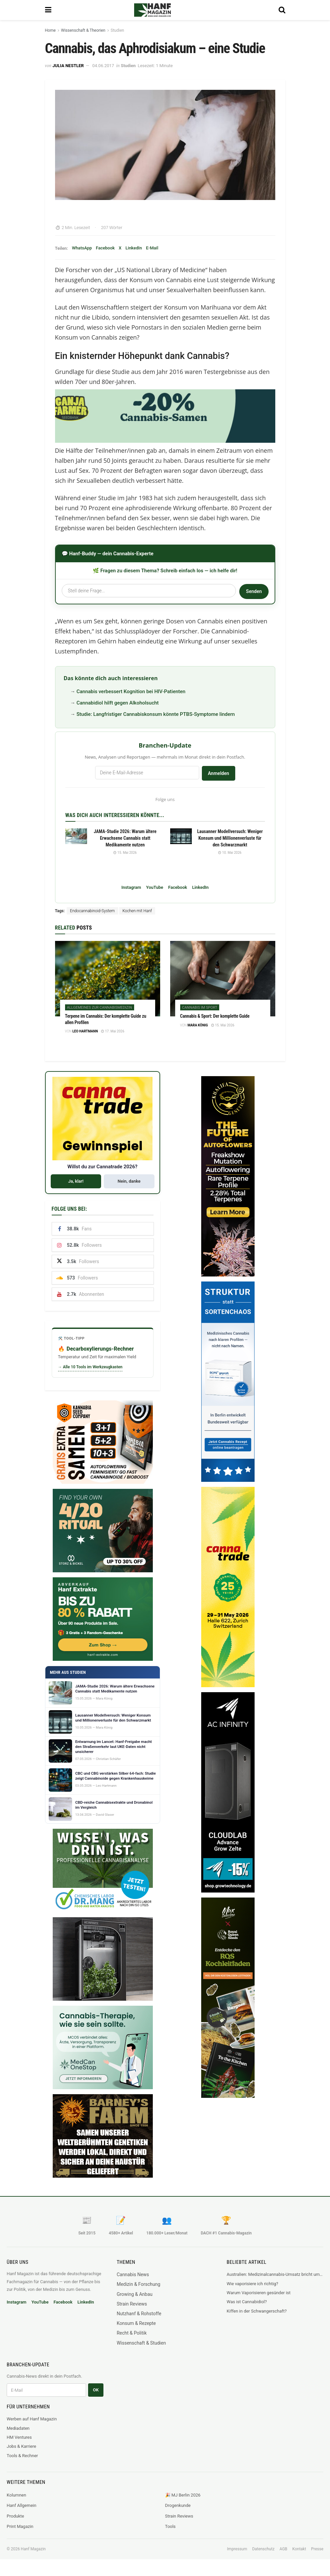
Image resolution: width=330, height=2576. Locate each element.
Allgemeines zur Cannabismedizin (99, 1007)
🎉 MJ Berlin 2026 (183, 2495)
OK (95, 2389)
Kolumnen (16, 2495)
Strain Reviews (132, 2304)
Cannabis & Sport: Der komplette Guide (215, 1016)
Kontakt (299, 2549)
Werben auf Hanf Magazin (32, 2418)
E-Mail (152, 247)
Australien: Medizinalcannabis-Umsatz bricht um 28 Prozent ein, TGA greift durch (275, 2274)
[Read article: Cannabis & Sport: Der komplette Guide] (222, 978)
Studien (117, 30)
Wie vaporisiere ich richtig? (252, 2283)
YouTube (154, 887)
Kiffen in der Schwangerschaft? (257, 2311)
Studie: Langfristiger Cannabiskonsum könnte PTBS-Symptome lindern (155, 714)
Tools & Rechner (22, 2455)
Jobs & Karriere (21, 2446)
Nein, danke (129, 1181)
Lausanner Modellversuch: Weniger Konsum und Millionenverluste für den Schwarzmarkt (230, 838)
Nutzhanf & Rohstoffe (139, 2313)
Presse (317, 2549)
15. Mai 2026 (124, 852)
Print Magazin (20, 2526)
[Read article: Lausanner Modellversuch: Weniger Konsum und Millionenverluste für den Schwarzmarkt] (181, 836)
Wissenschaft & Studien (141, 2343)
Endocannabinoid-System (92, 911)
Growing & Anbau (134, 2294)
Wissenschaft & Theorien (83, 30)
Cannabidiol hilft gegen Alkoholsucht (117, 703)
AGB (283, 2549)
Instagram (131, 887)
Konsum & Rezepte (136, 2323)
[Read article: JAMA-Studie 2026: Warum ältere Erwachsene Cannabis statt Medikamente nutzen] (76, 836)
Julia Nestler (68, 65)
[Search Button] (282, 10)
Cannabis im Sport (200, 1007)
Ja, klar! (75, 1181)
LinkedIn (133, 247)
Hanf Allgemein (21, 2505)
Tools (170, 2526)
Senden (254, 591)
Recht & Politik (132, 2333)
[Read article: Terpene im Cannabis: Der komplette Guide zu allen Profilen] (107, 978)
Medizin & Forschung (138, 2284)
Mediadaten (18, 2428)
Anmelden (218, 773)
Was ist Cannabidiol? (247, 2301)
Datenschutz (263, 2549)
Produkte (15, 2516)
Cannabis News (133, 2274)
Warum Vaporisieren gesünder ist (259, 2292)
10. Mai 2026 (229, 852)
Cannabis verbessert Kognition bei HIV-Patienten (131, 691)
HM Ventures (19, 2437)
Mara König (198, 1025)
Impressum (237, 2549)
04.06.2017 (103, 65)
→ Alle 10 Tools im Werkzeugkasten (90, 1367)
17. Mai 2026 (112, 1031)
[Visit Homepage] (161, 10)
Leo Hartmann (85, 1031)
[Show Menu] (48, 10)
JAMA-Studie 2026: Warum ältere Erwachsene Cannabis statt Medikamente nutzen (125, 838)
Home (50, 30)
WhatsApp (82, 247)
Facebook (105, 247)
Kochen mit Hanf (137, 911)
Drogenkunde (178, 2505)
